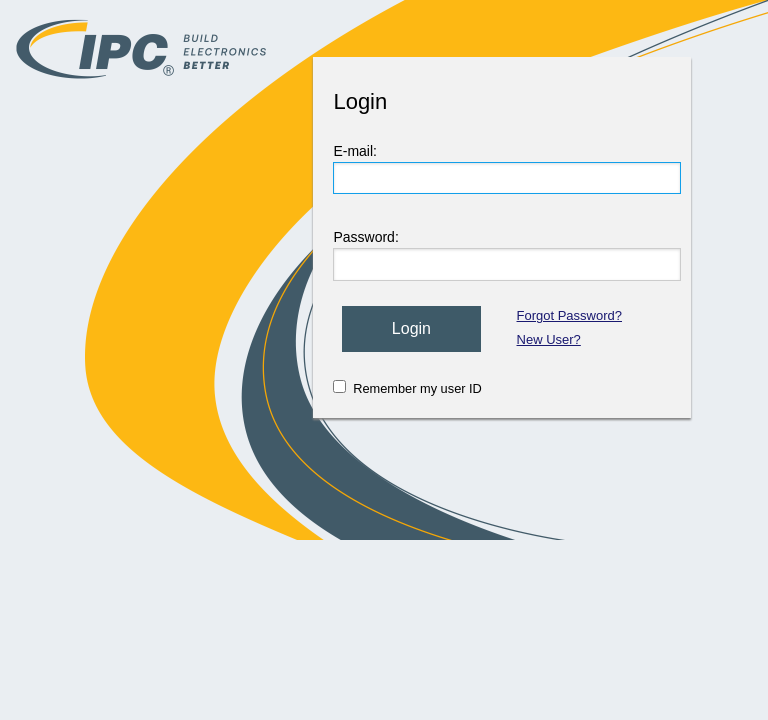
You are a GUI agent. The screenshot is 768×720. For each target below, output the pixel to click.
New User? (549, 339)
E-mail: (355, 151)
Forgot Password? (570, 315)
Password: (365, 237)
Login (411, 328)
